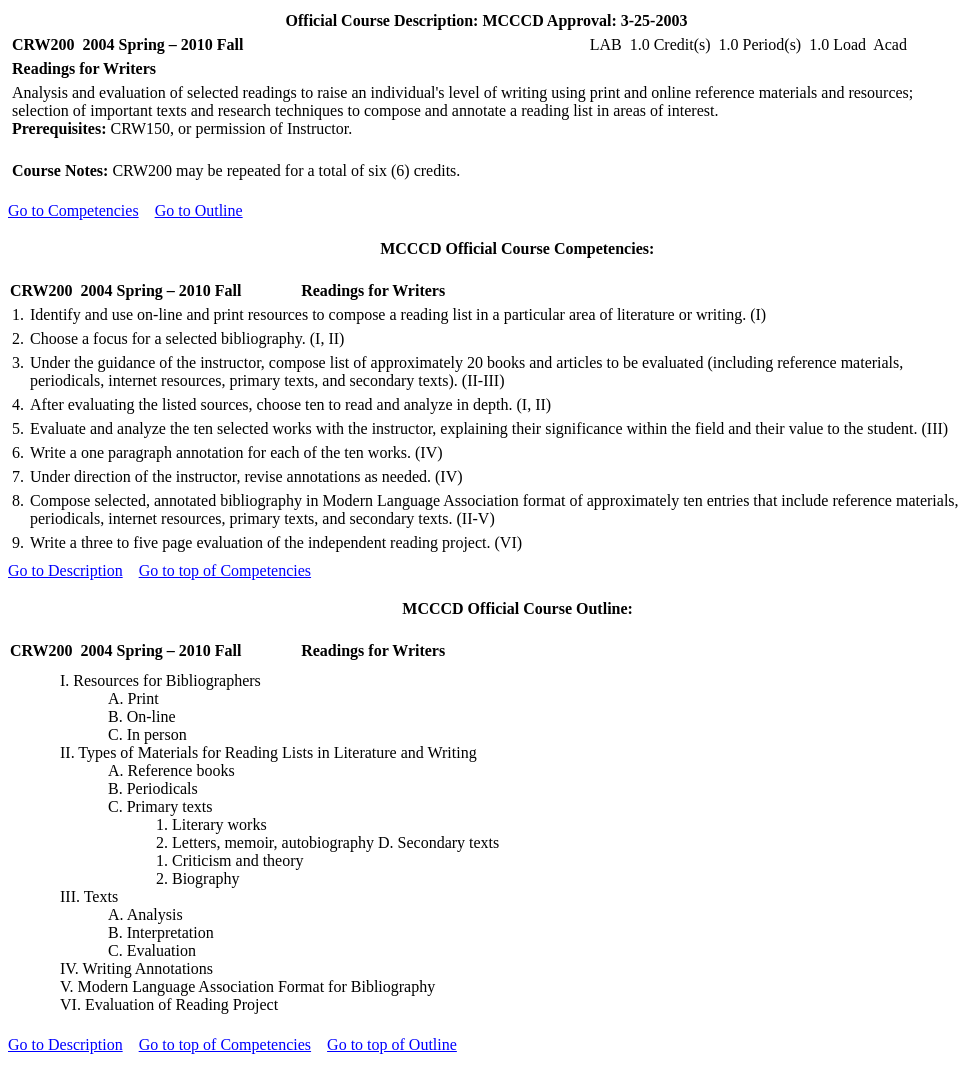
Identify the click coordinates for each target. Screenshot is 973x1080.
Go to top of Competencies (225, 570)
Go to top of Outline (392, 1044)
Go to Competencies (73, 210)
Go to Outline (199, 210)
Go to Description (65, 570)
